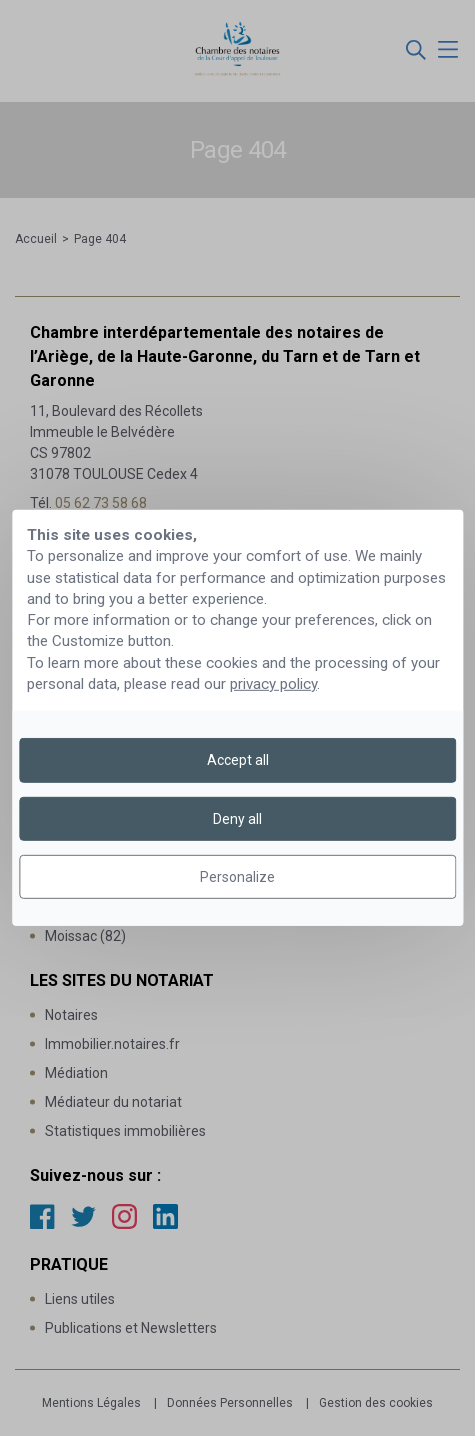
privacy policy (273, 684)
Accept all (238, 760)
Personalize (237, 877)
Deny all (237, 819)
